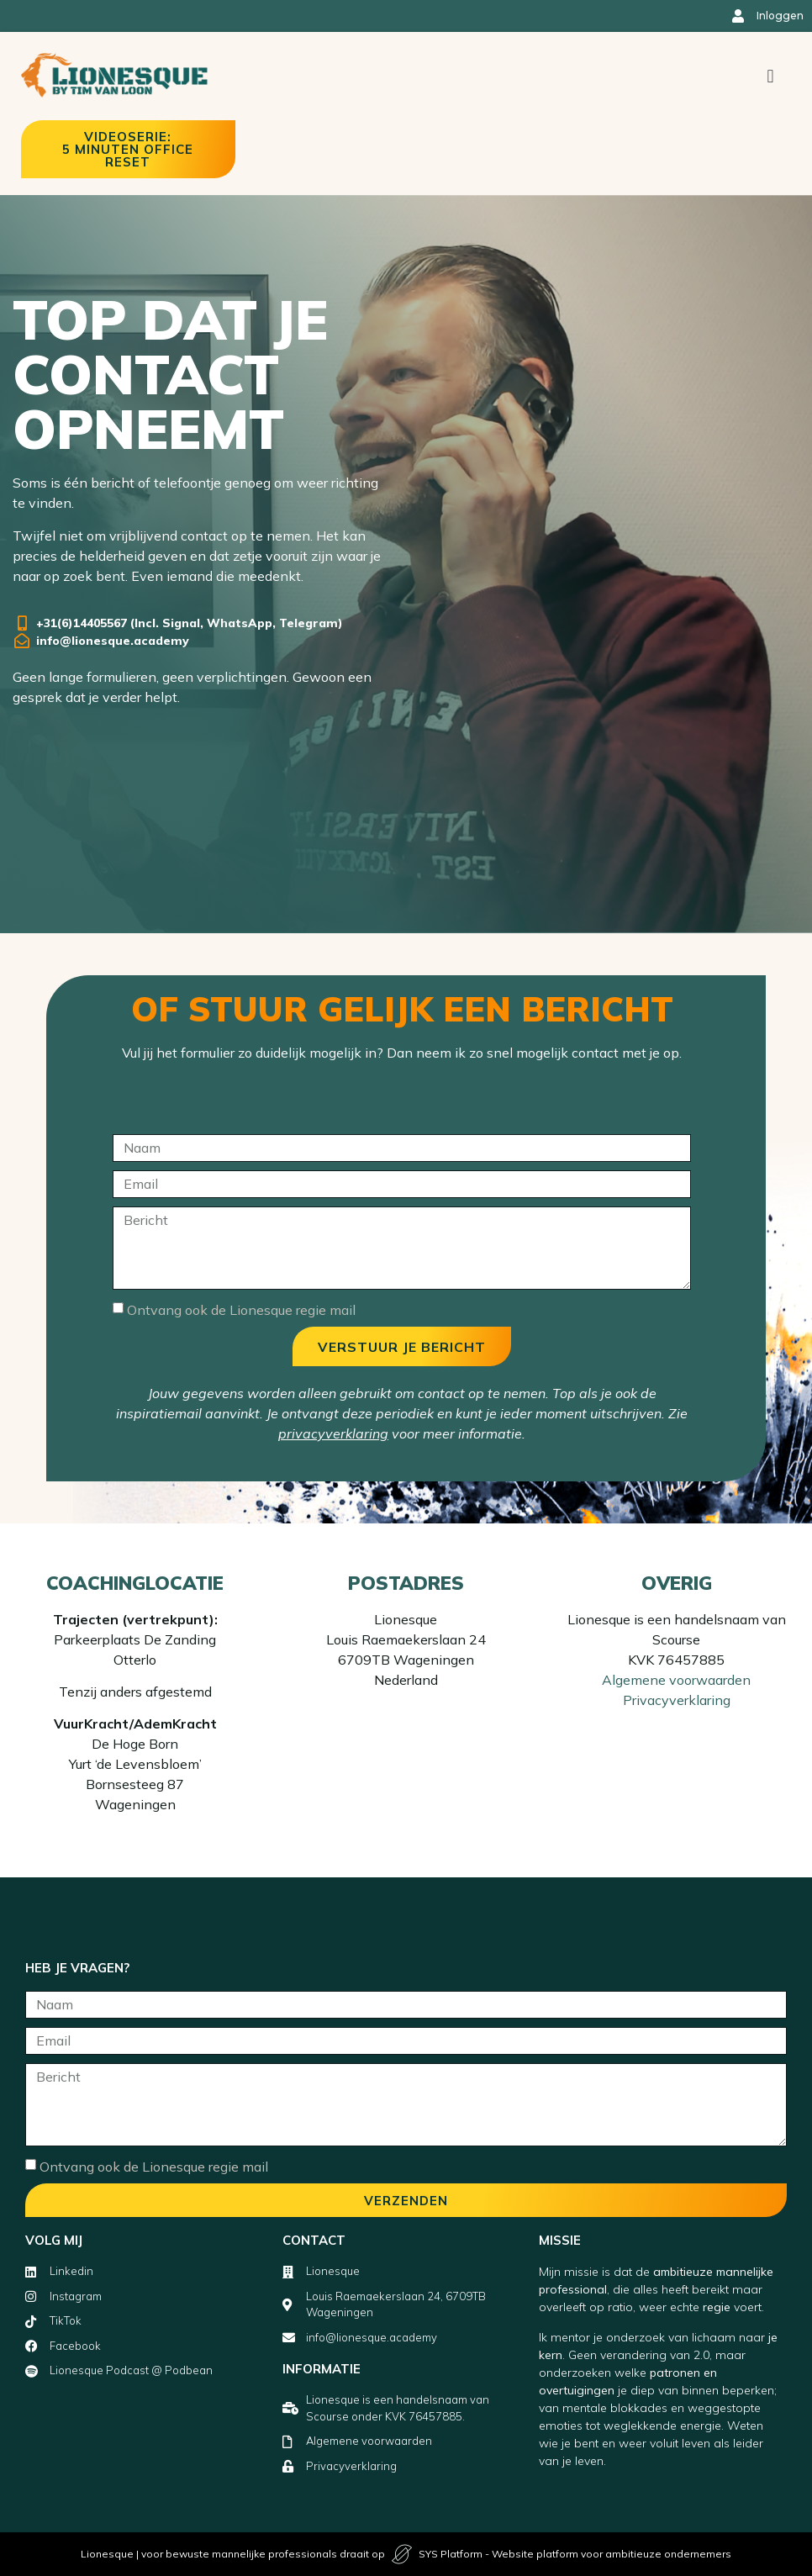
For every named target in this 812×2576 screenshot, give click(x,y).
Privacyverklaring (676, 1700)
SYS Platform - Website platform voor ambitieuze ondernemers (575, 2553)
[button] (770, 76)
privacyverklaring (333, 1433)
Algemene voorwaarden (676, 1679)
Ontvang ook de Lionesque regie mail (241, 1309)
